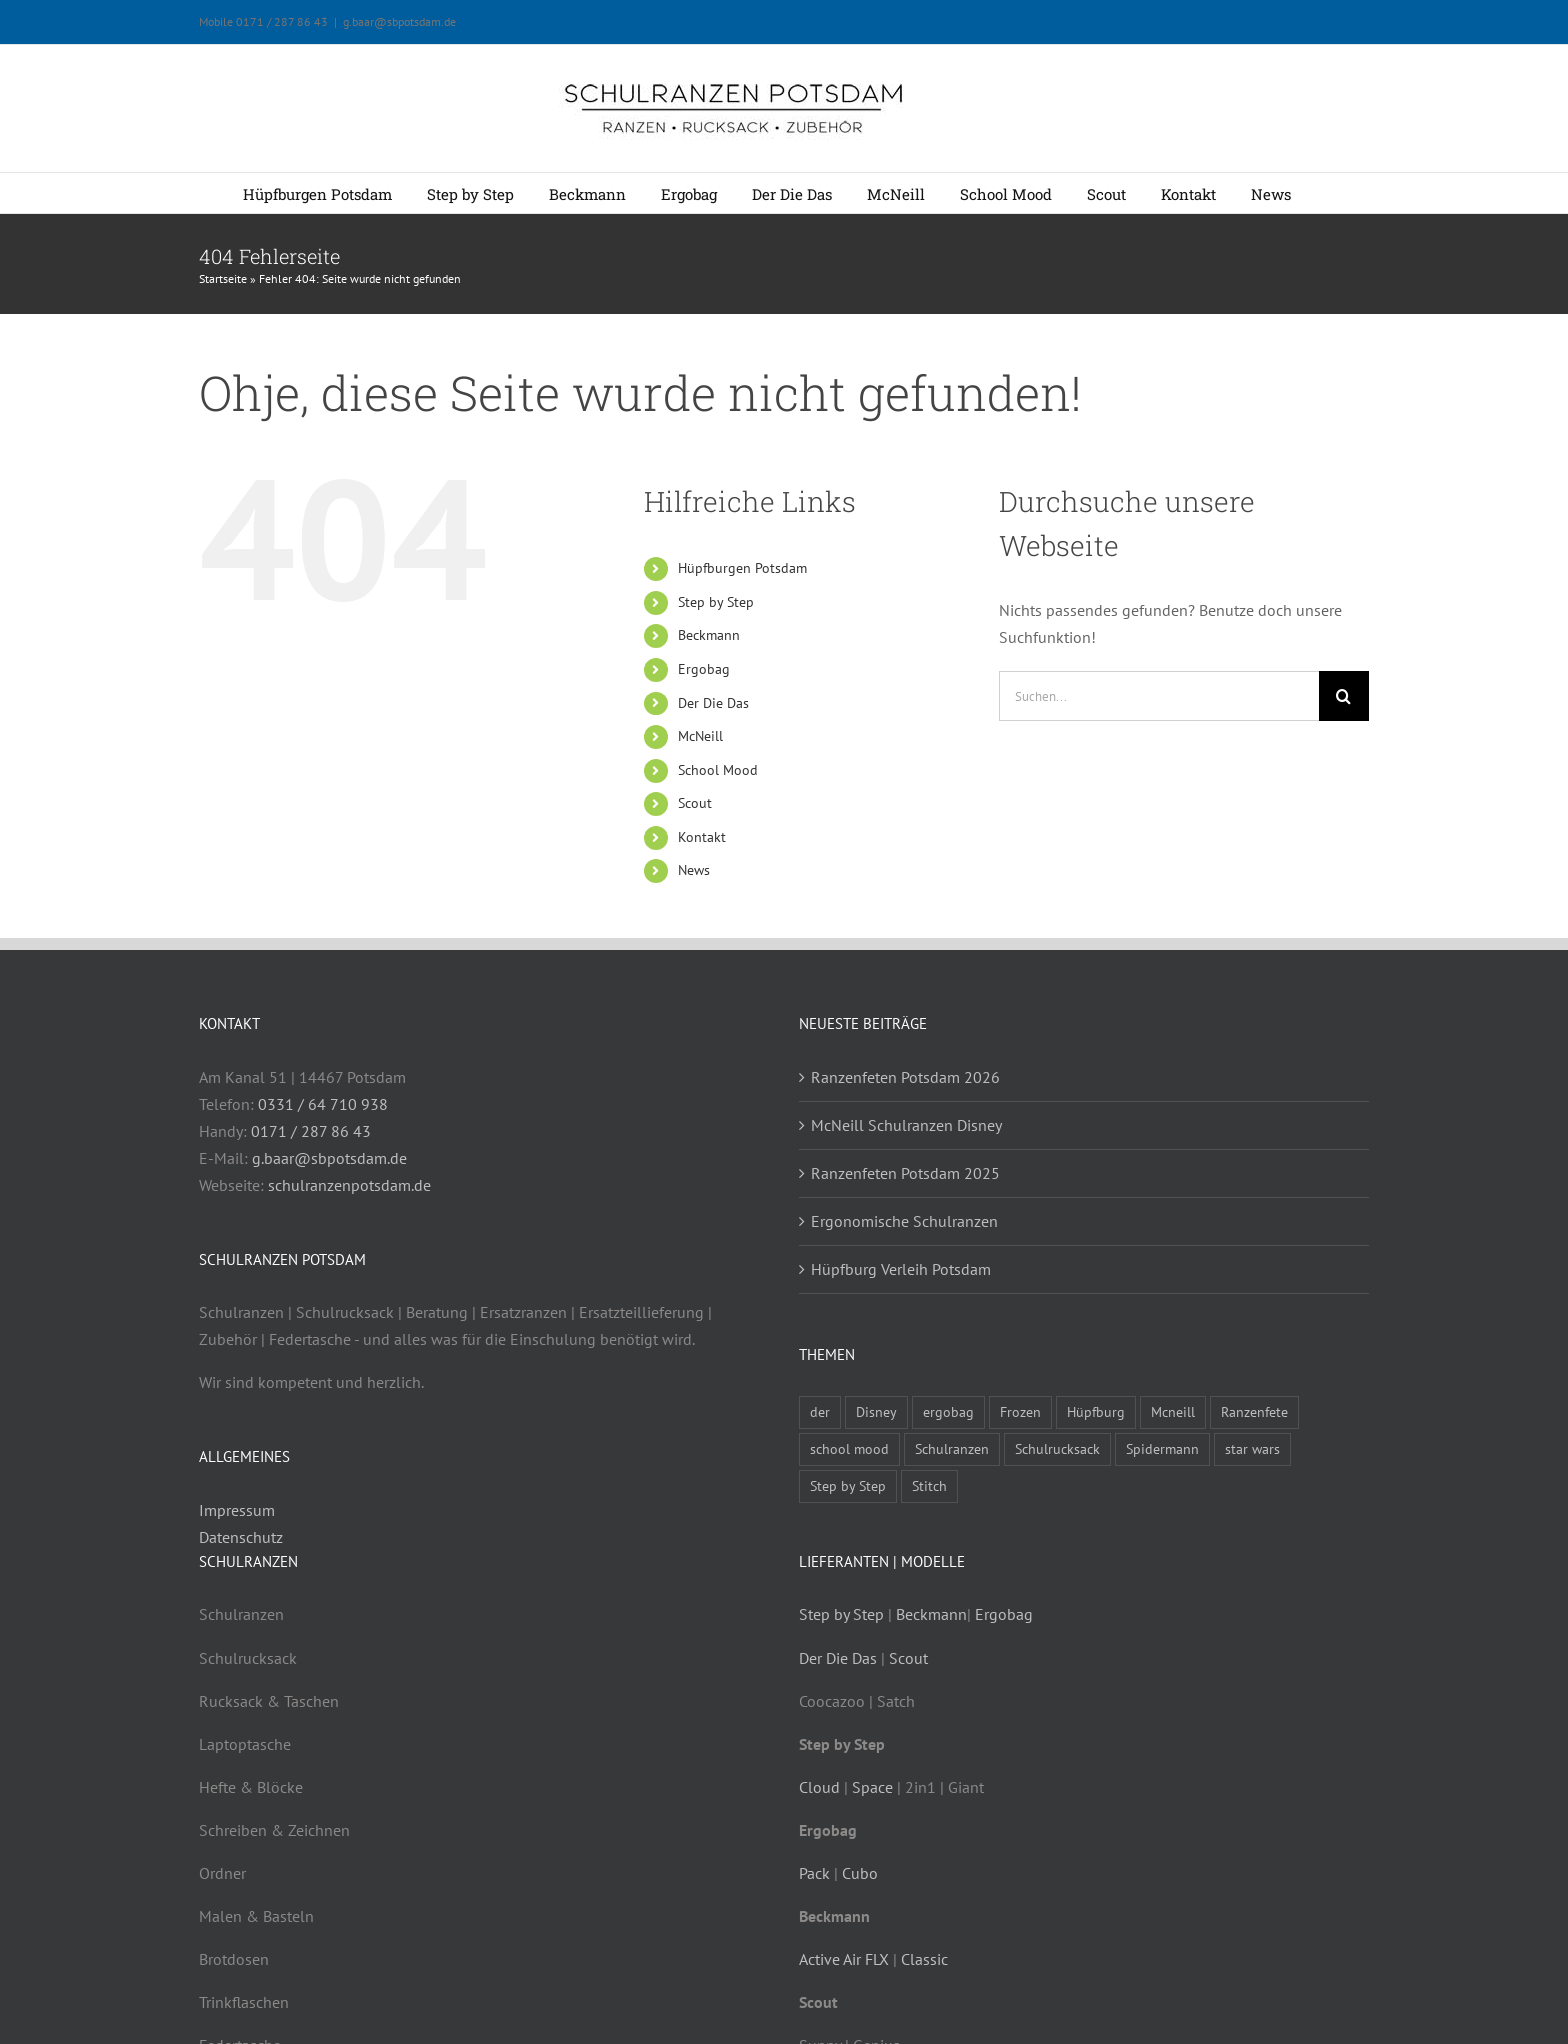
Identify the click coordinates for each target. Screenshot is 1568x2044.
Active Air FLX (844, 1959)
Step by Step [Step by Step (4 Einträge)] (848, 1485)
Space (872, 1787)
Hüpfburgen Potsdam (742, 568)
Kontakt (702, 837)
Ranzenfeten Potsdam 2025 (905, 1173)
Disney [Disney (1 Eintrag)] (876, 1411)
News (694, 870)
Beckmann (709, 635)
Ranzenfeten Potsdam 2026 (905, 1077)
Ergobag (704, 669)
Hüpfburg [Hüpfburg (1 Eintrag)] (1096, 1411)
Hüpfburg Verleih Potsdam (901, 1269)
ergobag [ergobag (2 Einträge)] (948, 1411)
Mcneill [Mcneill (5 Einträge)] (1173, 1411)
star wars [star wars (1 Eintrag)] (1252, 1448)
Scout (695, 803)
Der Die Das (713, 703)
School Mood (718, 770)
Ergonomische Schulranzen (904, 1221)
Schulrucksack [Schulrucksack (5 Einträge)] (1057, 1448)
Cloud (819, 1787)
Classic (924, 1959)
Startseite (223, 278)
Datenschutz (241, 1537)
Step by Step (716, 602)
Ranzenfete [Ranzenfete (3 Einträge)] (1254, 1411)
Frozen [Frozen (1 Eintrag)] (1020, 1411)
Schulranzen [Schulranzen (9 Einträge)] (952, 1448)
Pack (814, 1873)
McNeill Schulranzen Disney (906, 1125)
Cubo (860, 1873)
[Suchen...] (1159, 696)
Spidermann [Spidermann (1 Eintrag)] (1162, 1448)
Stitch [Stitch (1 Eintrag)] (929, 1485)
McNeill (700, 736)
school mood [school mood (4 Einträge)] (849, 1448)
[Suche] (1344, 696)
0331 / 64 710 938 (323, 1104)
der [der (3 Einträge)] (820, 1411)
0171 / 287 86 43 (311, 1131)
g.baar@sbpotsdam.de (399, 21)
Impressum (237, 1510)
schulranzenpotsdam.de (349, 1185)
